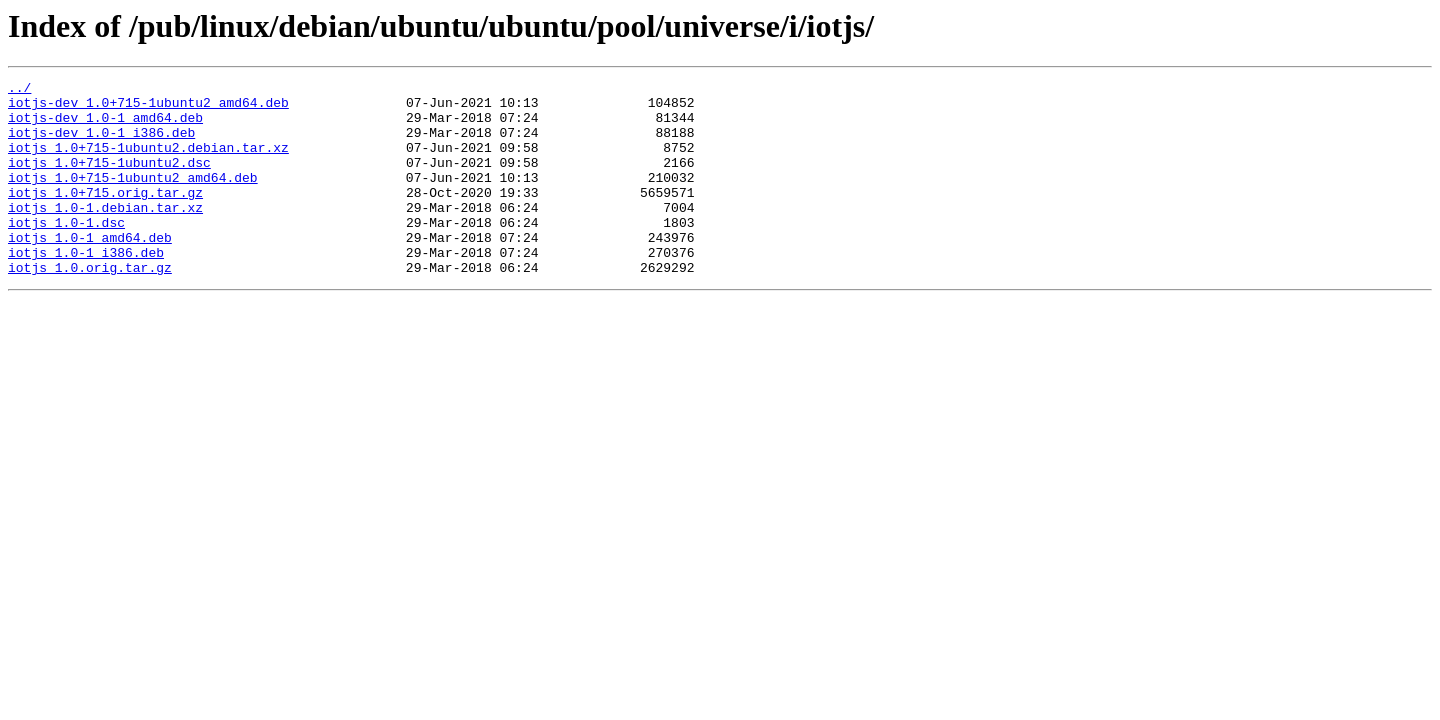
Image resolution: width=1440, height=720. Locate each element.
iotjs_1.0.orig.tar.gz (90, 306)
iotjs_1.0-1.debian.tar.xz (105, 234)
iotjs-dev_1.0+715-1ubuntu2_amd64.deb (148, 108)
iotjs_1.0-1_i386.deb (86, 288)
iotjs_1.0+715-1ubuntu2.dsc (109, 180)
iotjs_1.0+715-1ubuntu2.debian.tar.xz (148, 162)
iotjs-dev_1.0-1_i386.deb (101, 144)
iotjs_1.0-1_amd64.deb (90, 270)
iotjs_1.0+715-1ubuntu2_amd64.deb (133, 198)
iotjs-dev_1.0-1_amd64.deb (105, 126)
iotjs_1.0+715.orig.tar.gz (105, 216)
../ (19, 90)
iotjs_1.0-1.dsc (66, 252)
